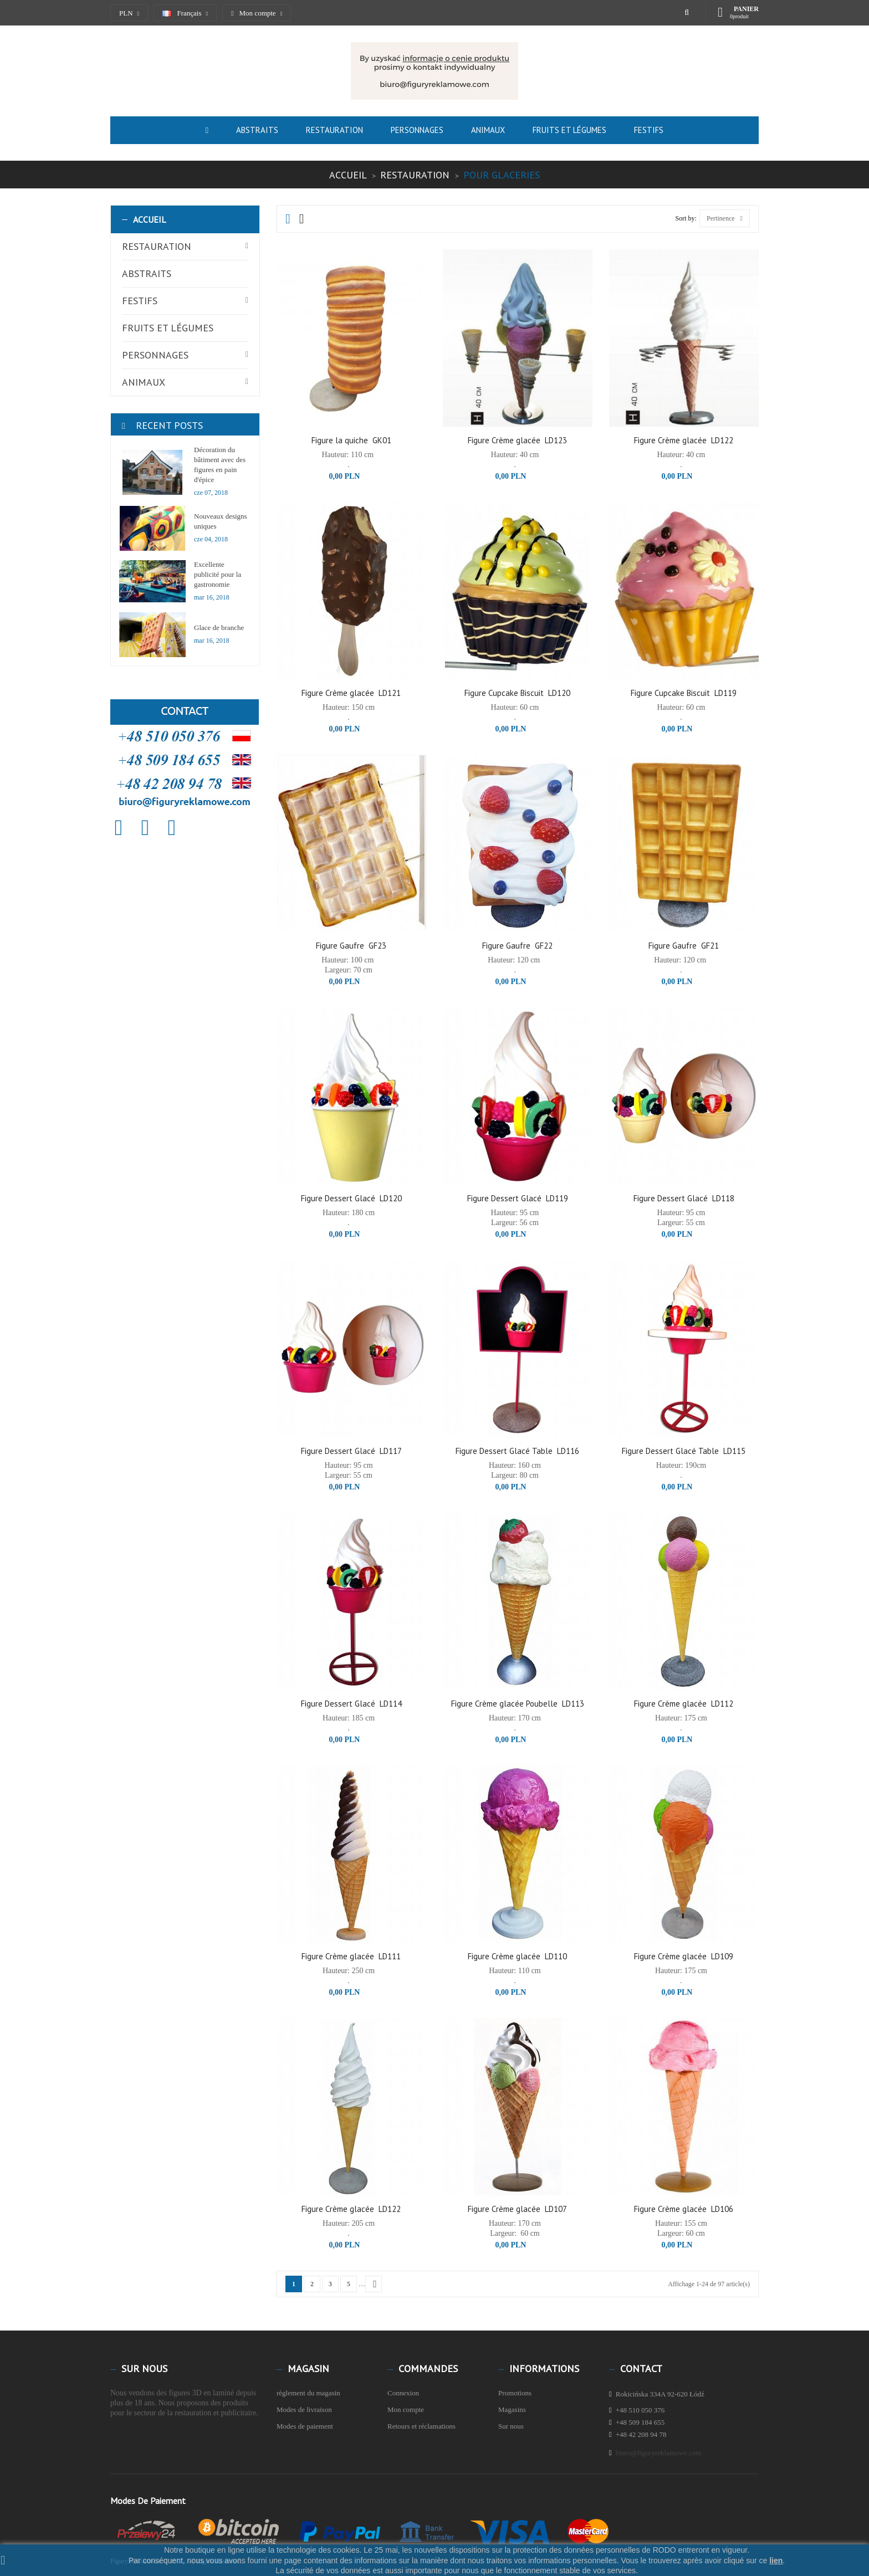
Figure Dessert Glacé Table (504, 1451)
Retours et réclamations (421, 2426)
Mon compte (405, 2409)
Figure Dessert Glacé (338, 1198)
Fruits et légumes (167, 327)
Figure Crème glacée (504, 440)
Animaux (143, 382)
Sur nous (511, 2426)
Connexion (403, 2393)
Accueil (149, 219)
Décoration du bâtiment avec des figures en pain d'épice (220, 464)
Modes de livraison (304, 2409)
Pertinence (725, 218)
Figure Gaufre (340, 945)
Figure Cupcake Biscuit (504, 693)
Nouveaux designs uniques (220, 521)
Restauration (156, 246)
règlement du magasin (308, 2393)
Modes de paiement (305, 2426)
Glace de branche (219, 627)
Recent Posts (169, 425)
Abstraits (146, 273)
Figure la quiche (339, 440)
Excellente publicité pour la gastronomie (217, 574)
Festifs (139, 300)
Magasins (512, 2409)
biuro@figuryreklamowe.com (659, 2453)
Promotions (514, 2393)
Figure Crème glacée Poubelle (504, 1703)
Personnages (155, 355)
